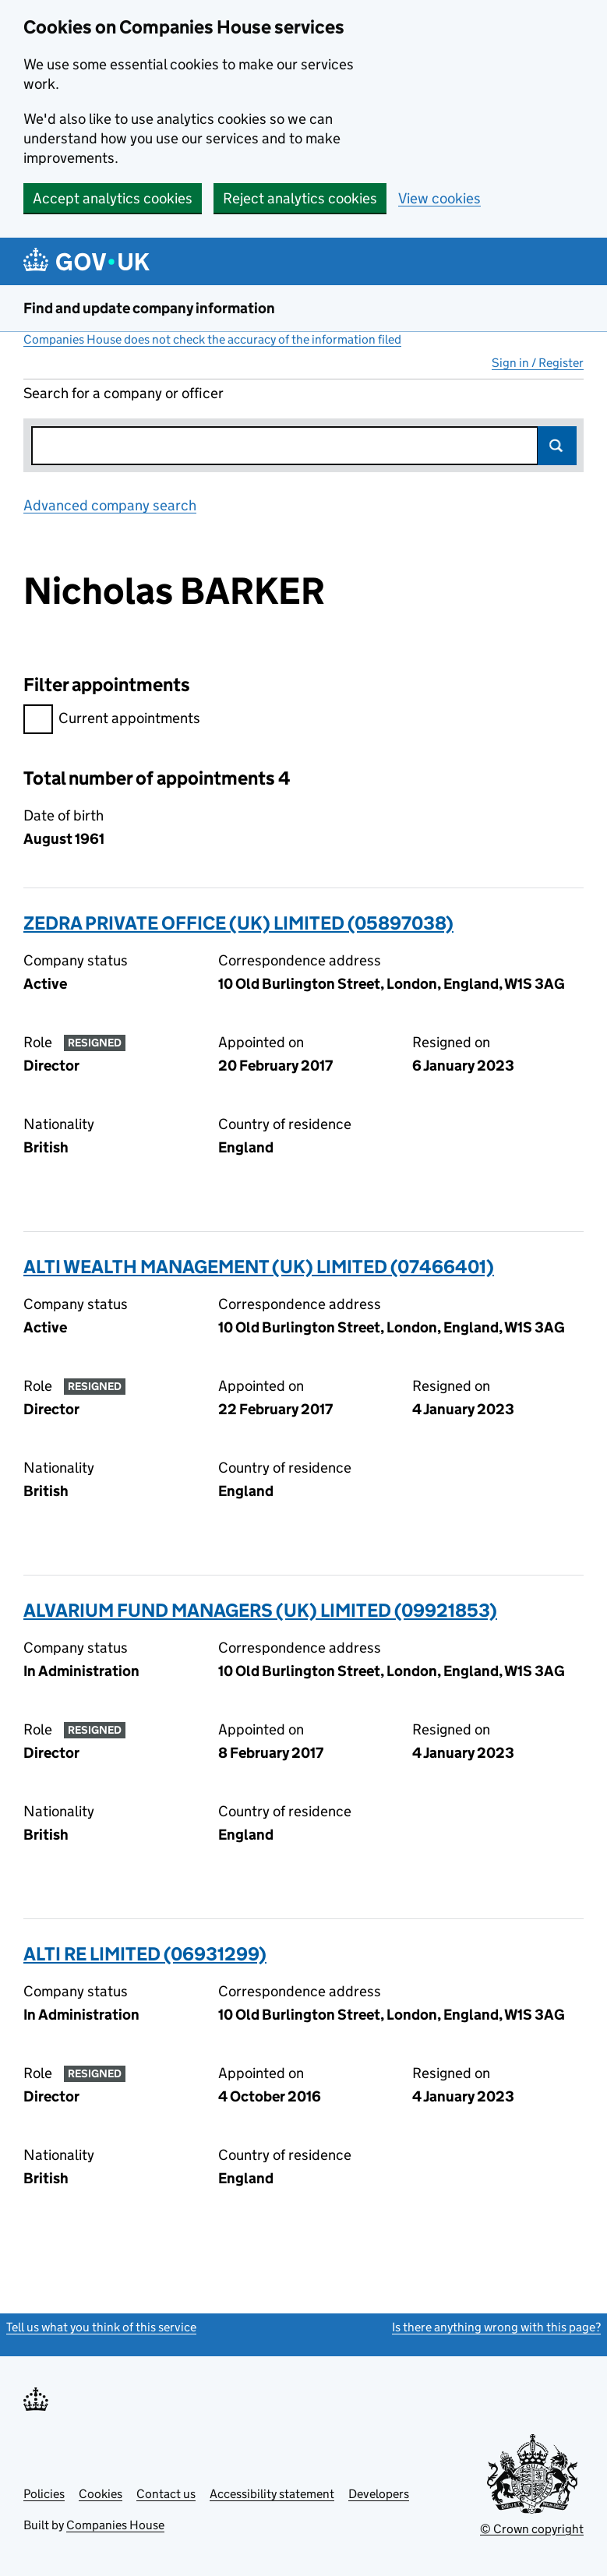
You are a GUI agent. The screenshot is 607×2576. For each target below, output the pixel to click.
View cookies (439, 198)
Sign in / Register (538, 362)
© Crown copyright (532, 2528)
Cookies (100, 2493)
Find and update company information (149, 308)
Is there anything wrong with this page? (496, 2327)
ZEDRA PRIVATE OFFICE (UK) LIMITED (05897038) (238, 923)
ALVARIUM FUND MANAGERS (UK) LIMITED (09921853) (260, 1610)
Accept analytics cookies (112, 198)
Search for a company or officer (123, 393)
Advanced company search (109, 505)
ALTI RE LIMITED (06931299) (144, 1954)
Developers (378, 2493)
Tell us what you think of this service (101, 2327)
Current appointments (111, 720)
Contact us (166, 2493)
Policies (44, 2493)
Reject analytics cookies (300, 198)
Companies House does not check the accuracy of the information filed (212, 339)
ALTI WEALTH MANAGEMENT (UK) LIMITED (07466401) (258, 1266)
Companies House (115, 2525)
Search (557, 445)
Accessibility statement (272, 2493)
